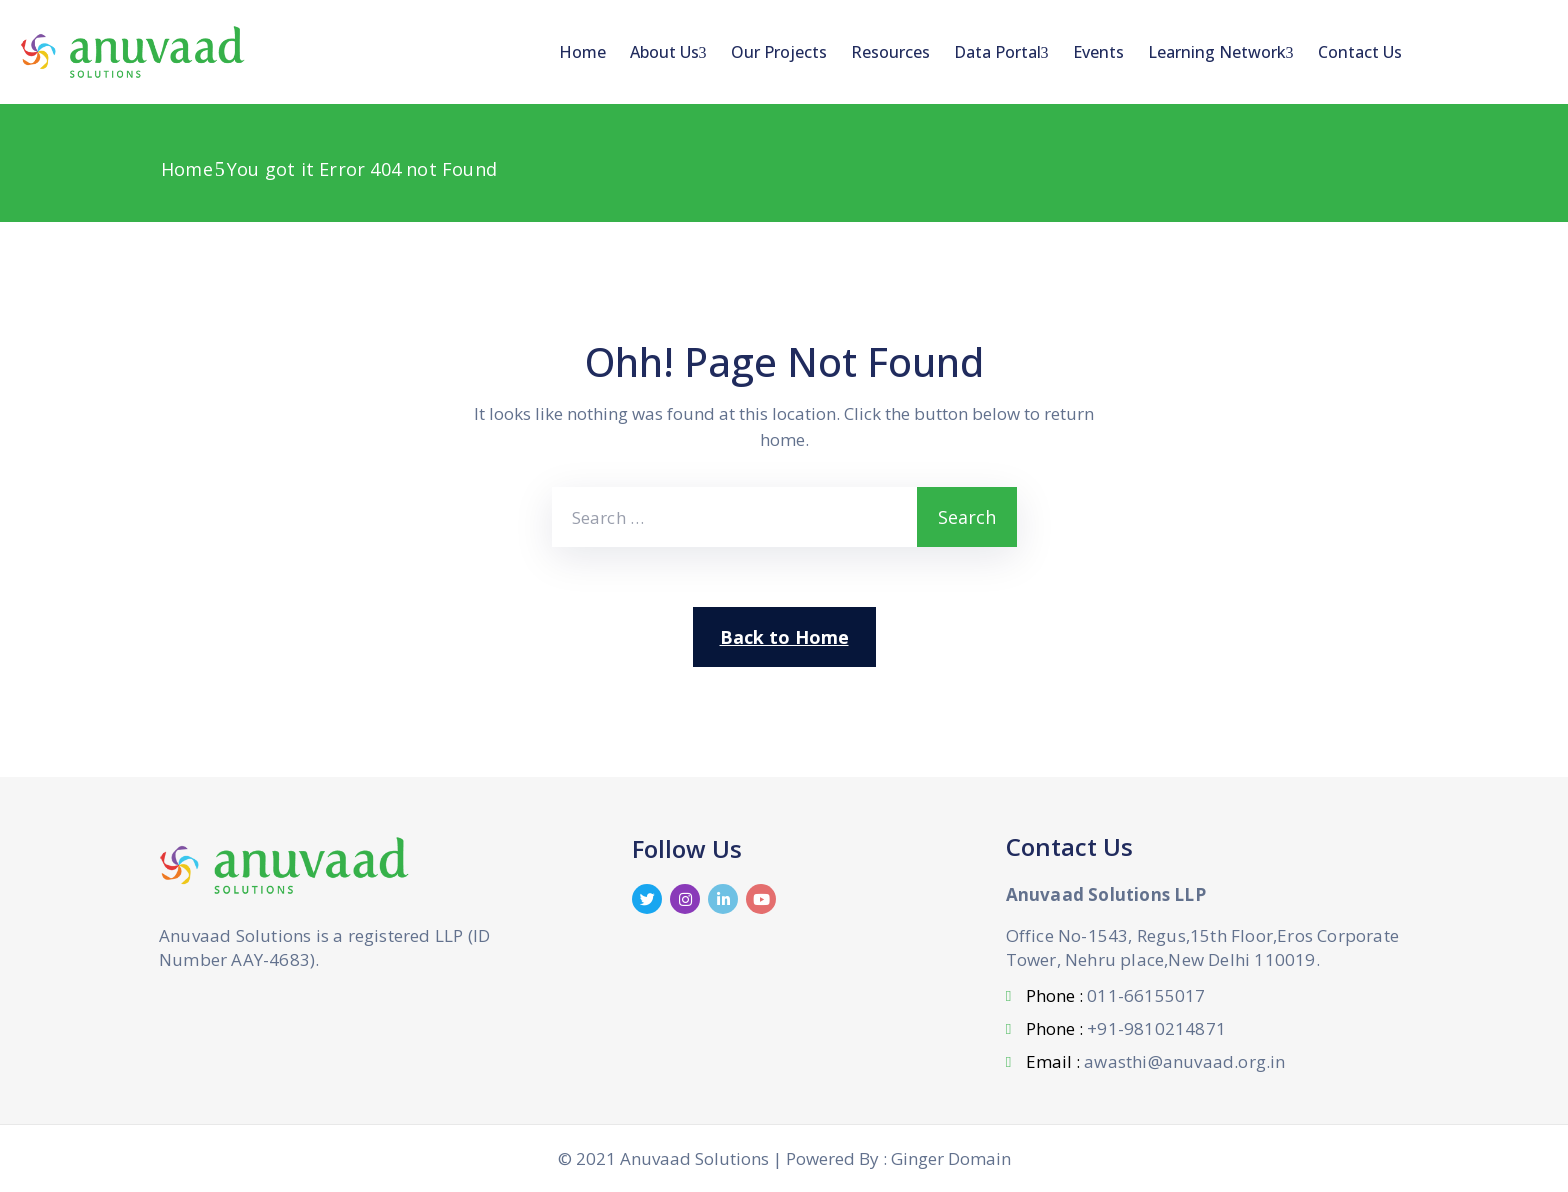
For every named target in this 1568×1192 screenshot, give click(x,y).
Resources (890, 52)
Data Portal (1001, 52)
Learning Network (1221, 52)
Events (1098, 52)
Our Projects (779, 52)
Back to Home (784, 637)
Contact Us (1360, 52)
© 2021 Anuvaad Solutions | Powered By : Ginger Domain (784, 1158)
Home (582, 52)
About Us (668, 52)
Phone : (1115, 995)
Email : (1155, 1061)
